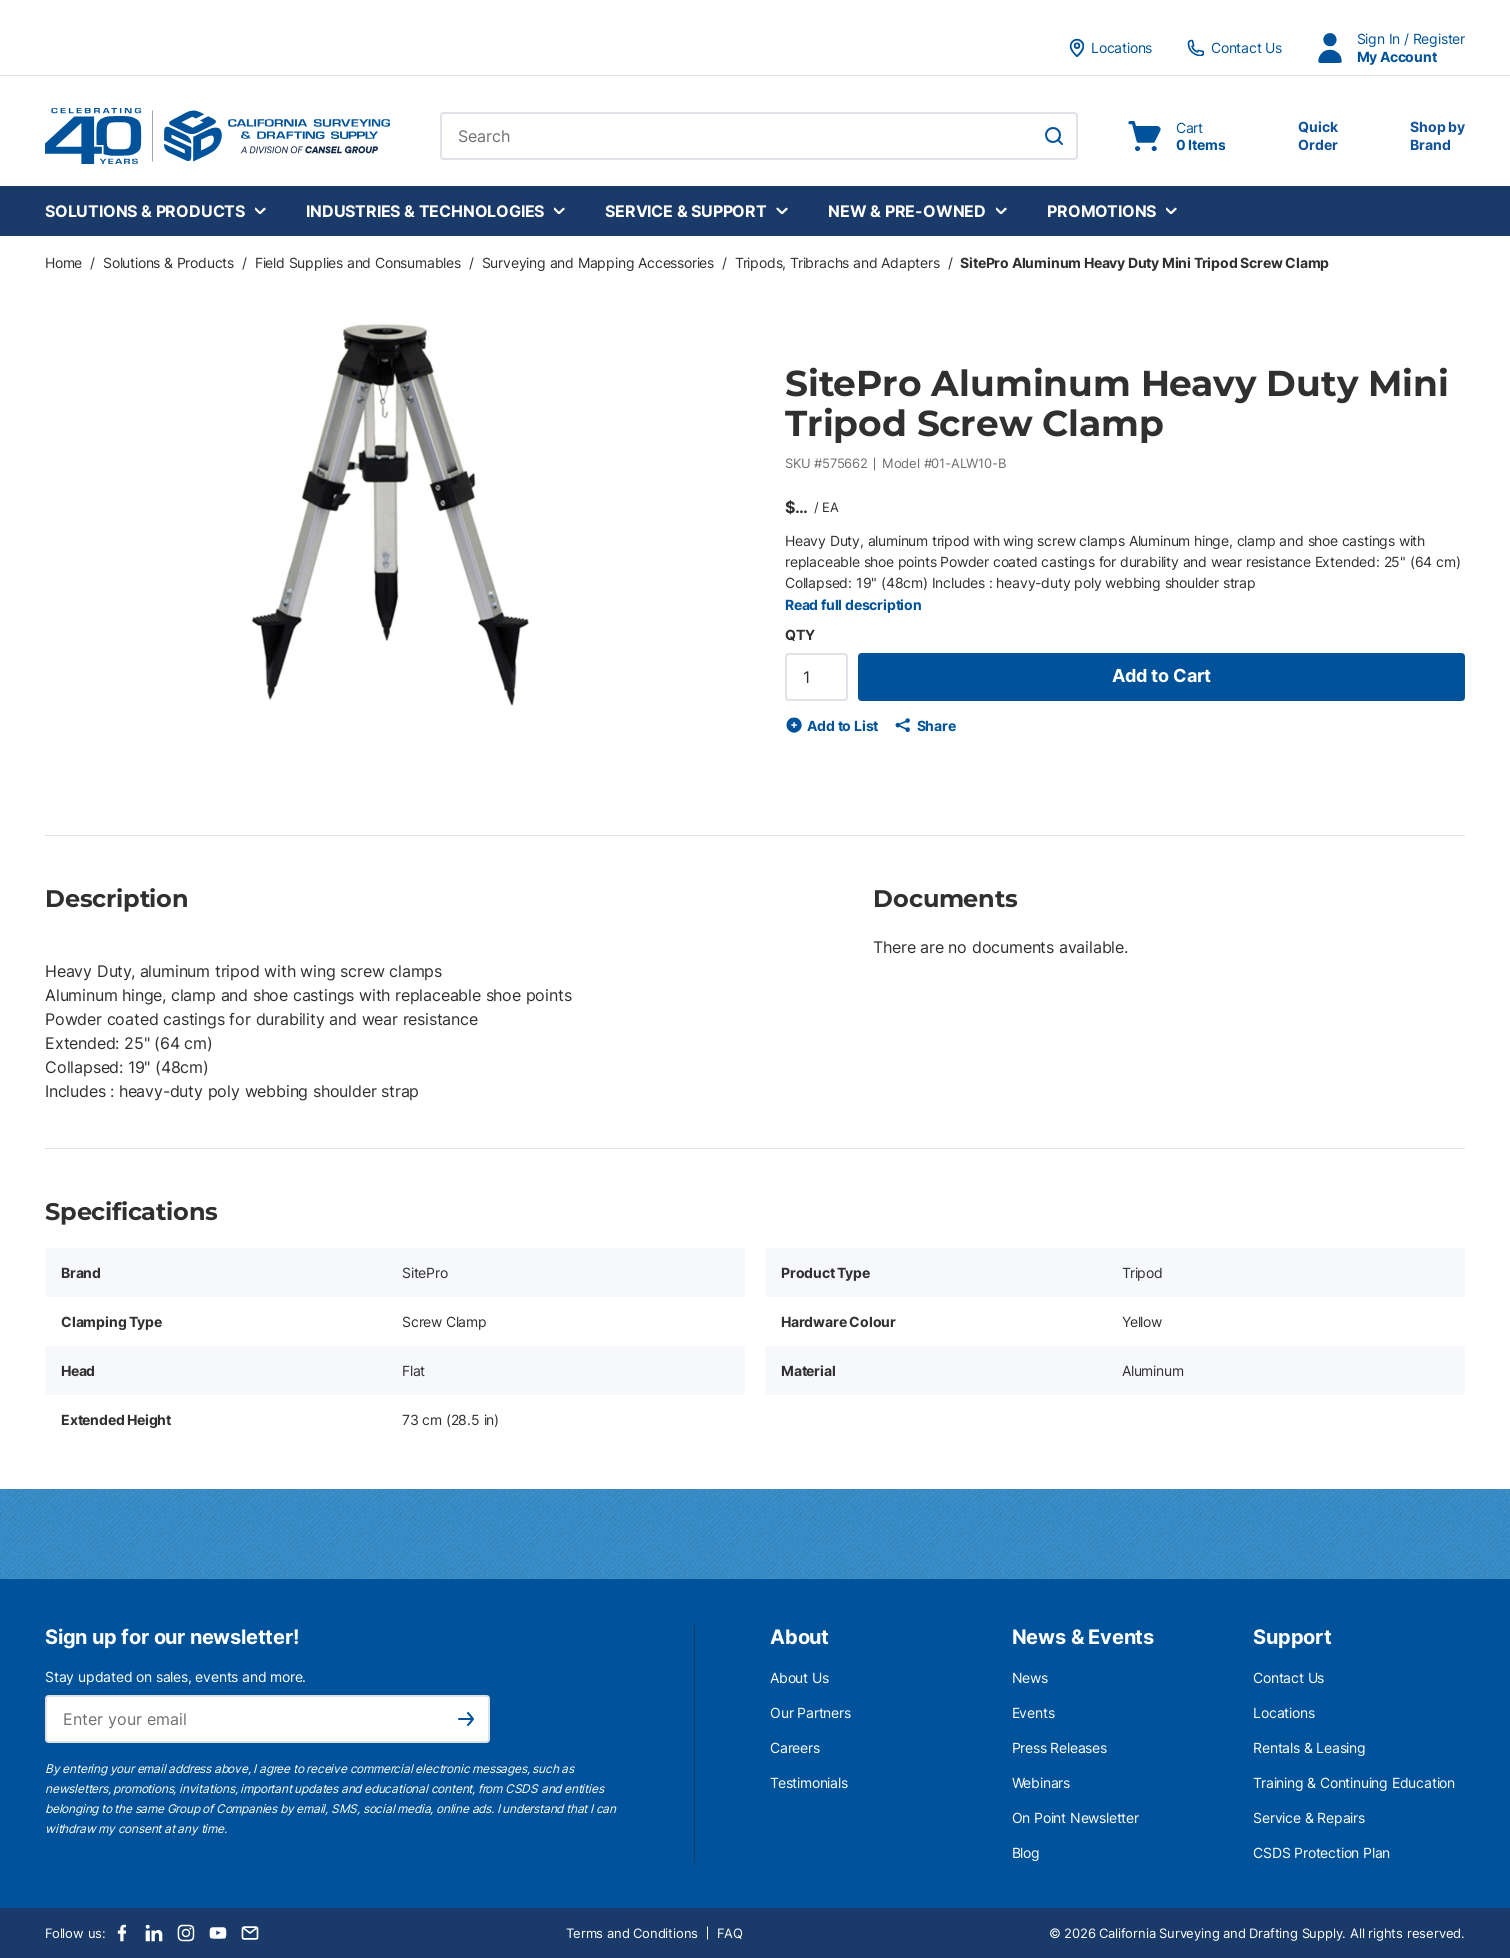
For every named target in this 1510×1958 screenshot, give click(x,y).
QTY (799, 634)
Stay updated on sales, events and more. (175, 1676)
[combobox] (759, 136)
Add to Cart (1161, 675)
